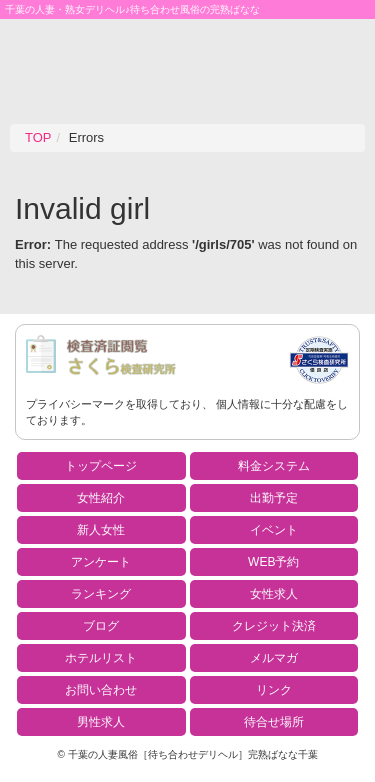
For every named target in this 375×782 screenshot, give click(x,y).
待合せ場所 (274, 722)
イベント (274, 530)
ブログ (101, 626)
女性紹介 (101, 498)
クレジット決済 (274, 626)
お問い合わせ (101, 690)
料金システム (274, 466)
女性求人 (274, 594)
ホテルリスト (101, 658)
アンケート (101, 562)
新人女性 (101, 530)
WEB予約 (273, 562)
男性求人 (101, 722)
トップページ (101, 466)
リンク (274, 690)
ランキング (101, 594)
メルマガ (274, 658)
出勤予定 (274, 498)
